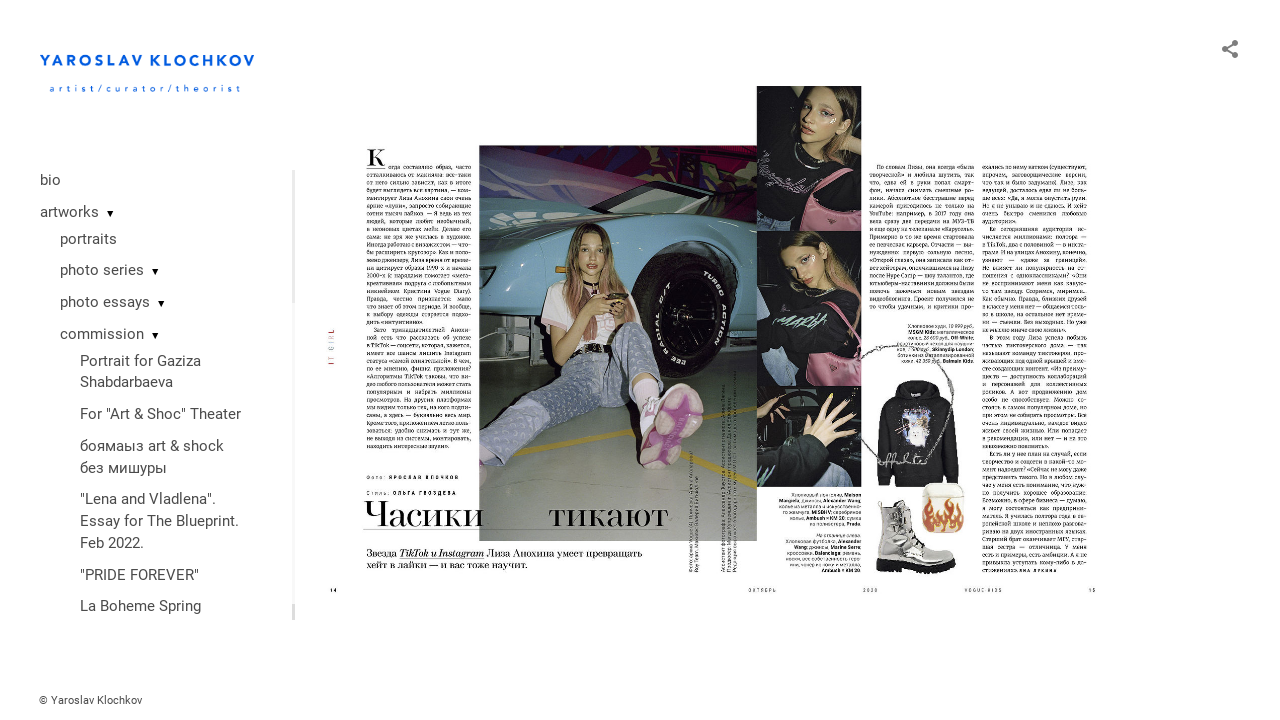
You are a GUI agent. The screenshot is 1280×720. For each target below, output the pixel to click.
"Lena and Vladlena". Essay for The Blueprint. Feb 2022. (159, 521)
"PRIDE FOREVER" (139, 575)
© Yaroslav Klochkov (90, 700)
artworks (69, 212)
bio (50, 180)
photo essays (105, 302)
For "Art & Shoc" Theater (160, 414)
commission (102, 334)
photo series (102, 270)
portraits (88, 239)
